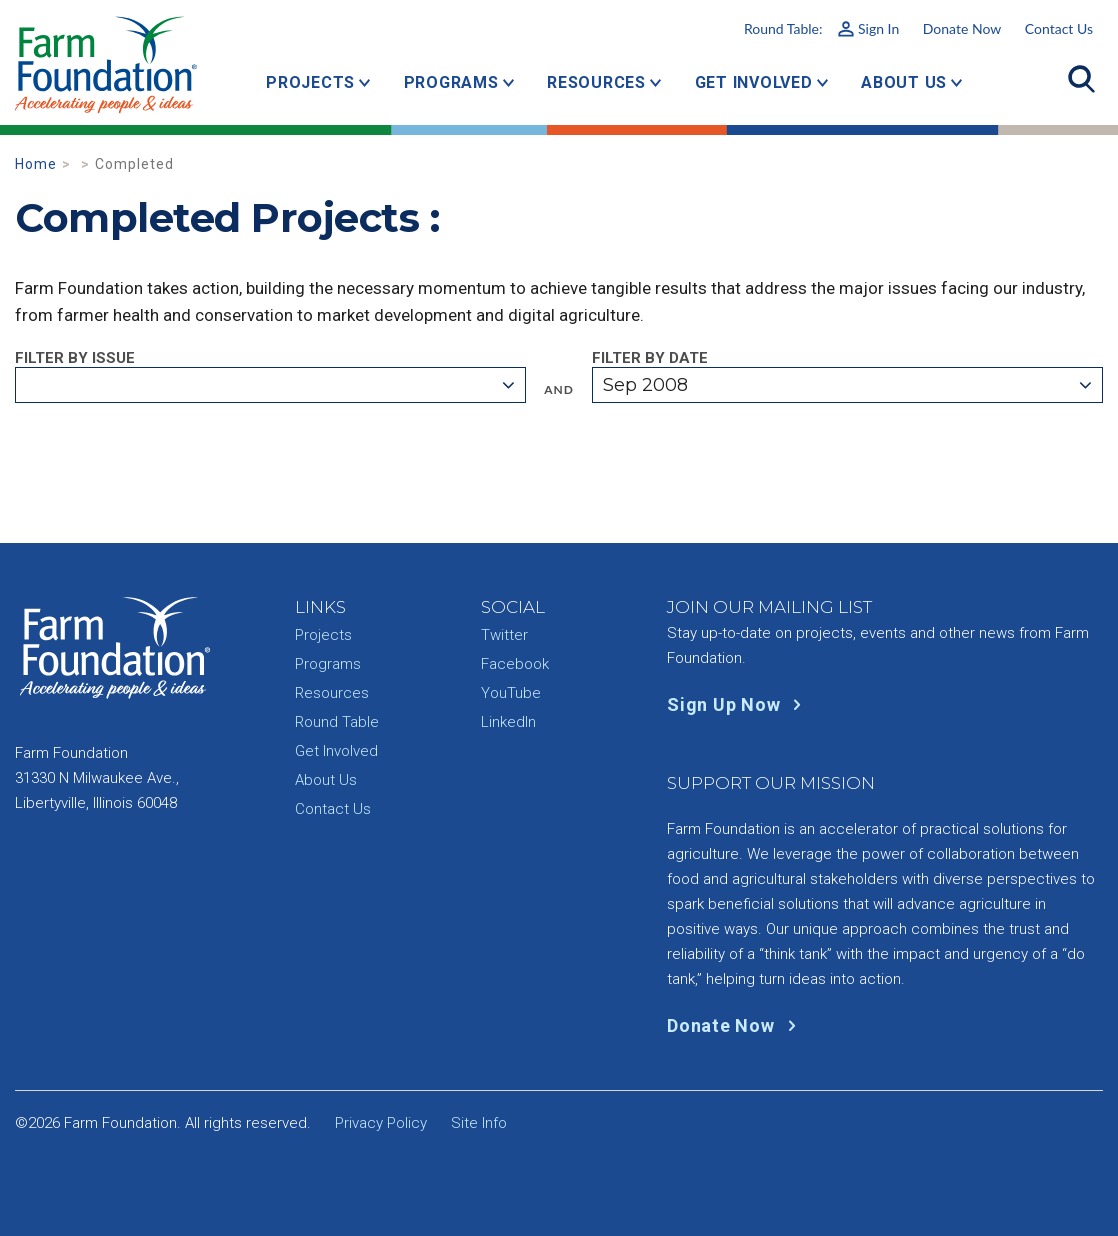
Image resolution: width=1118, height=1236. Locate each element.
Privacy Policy (381, 1123)
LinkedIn (508, 722)
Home (36, 164)
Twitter (504, 635)
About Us (904, 82)
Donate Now (962, 28)
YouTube (511, 693)
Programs (451, 82)
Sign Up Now (738, 704)
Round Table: (821, 28)
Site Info (479, 1123)
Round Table (337, 722)
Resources (596, 82)
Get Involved (754, 82)
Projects (310, 82)
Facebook (515, 664)
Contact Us (1059, 28)
